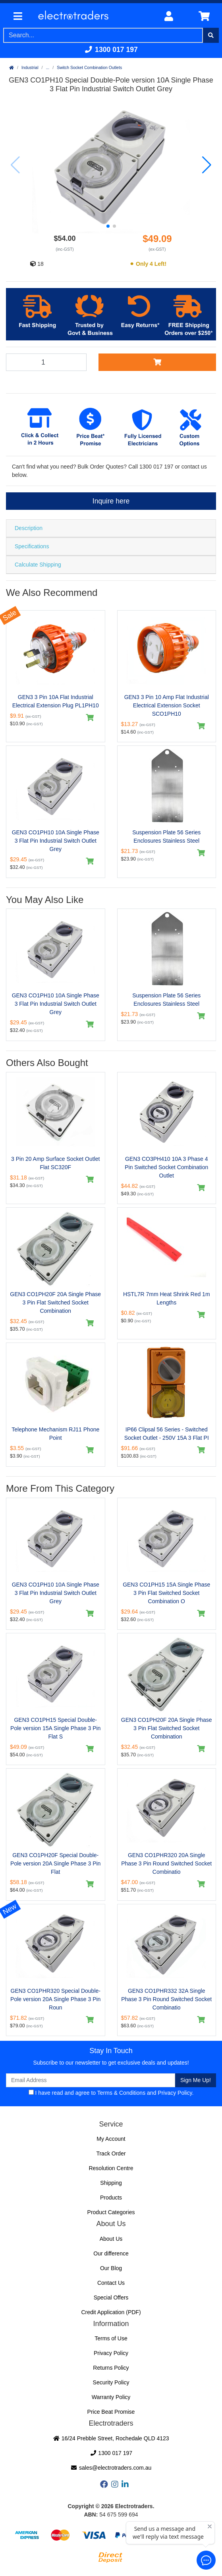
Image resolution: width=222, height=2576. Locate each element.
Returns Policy (111, 2368)
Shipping (111, 2183)
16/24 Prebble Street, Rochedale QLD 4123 (111, 2438)
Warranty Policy (111, 2397)
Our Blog (111, 2268)
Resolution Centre (111, 2168)
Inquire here (111, 501)
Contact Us (111, 2283)
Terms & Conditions (121, 2093)
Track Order (110, 2153)
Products (111, 2197)
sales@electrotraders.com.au (111, 2468)
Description (28, 528)
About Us (111, 2239)
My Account (111, 2139)
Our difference (110, 2253)
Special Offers (111, 2297)
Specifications (32, 546)
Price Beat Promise (111, 2412)
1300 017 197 (111, 50)
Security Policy (111, 2382)
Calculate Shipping (38, 564)
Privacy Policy (175, 2093)
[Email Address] (90, 2080)
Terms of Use (111, 2338)
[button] (108, 226)
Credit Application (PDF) (111, 2312)
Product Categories (111, 2212)
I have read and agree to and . (111, 2093)
